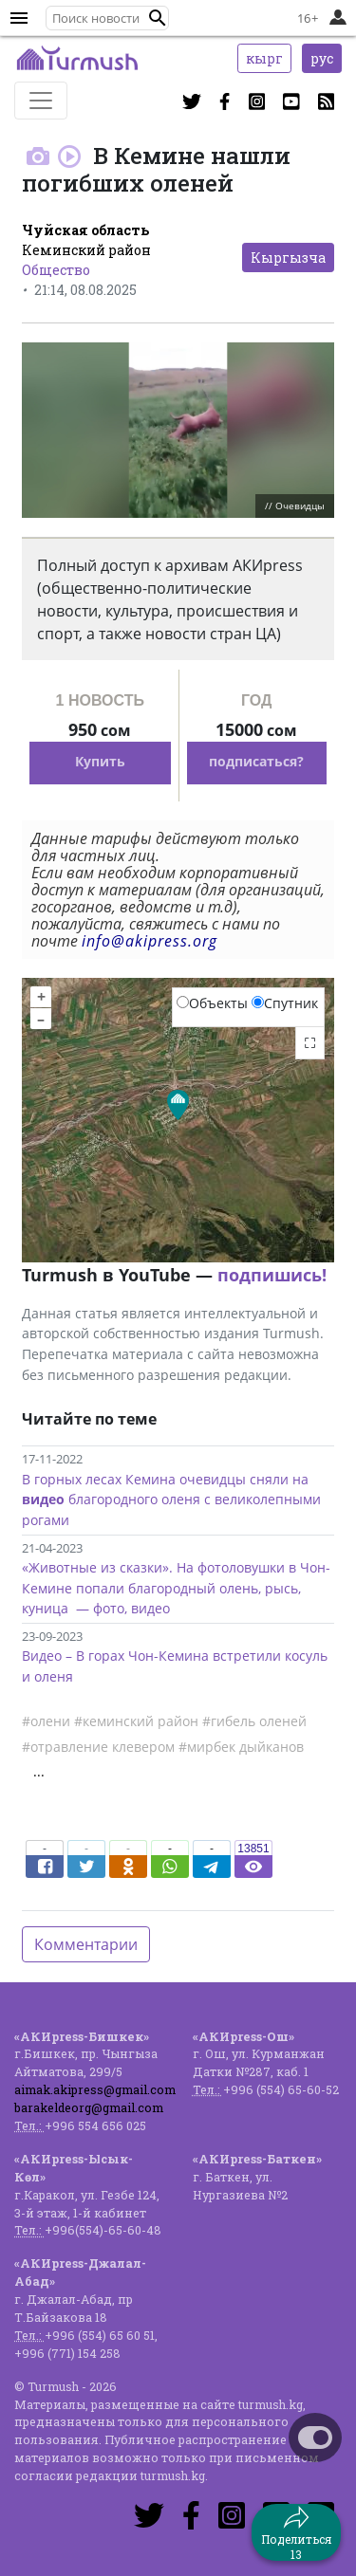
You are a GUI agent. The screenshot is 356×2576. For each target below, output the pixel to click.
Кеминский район (86, 250)
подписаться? (256, 761)
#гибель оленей (254, 1721)
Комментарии (86, 1944)
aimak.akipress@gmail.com (95, 2089)
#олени (46, 1721)
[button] (157, 18)
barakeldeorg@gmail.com (88, 2107)
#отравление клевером (98, 1747)
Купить (100, 761)
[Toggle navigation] (40, 101)
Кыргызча (288, 257)
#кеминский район (136, 1721)
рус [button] (321, 58)
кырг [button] (264, 58)
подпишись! (272, 1274)
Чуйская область (85, 230)
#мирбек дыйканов (241, 1747)
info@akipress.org (149, 940)
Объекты (212, 1003)
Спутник (285, 1003)
